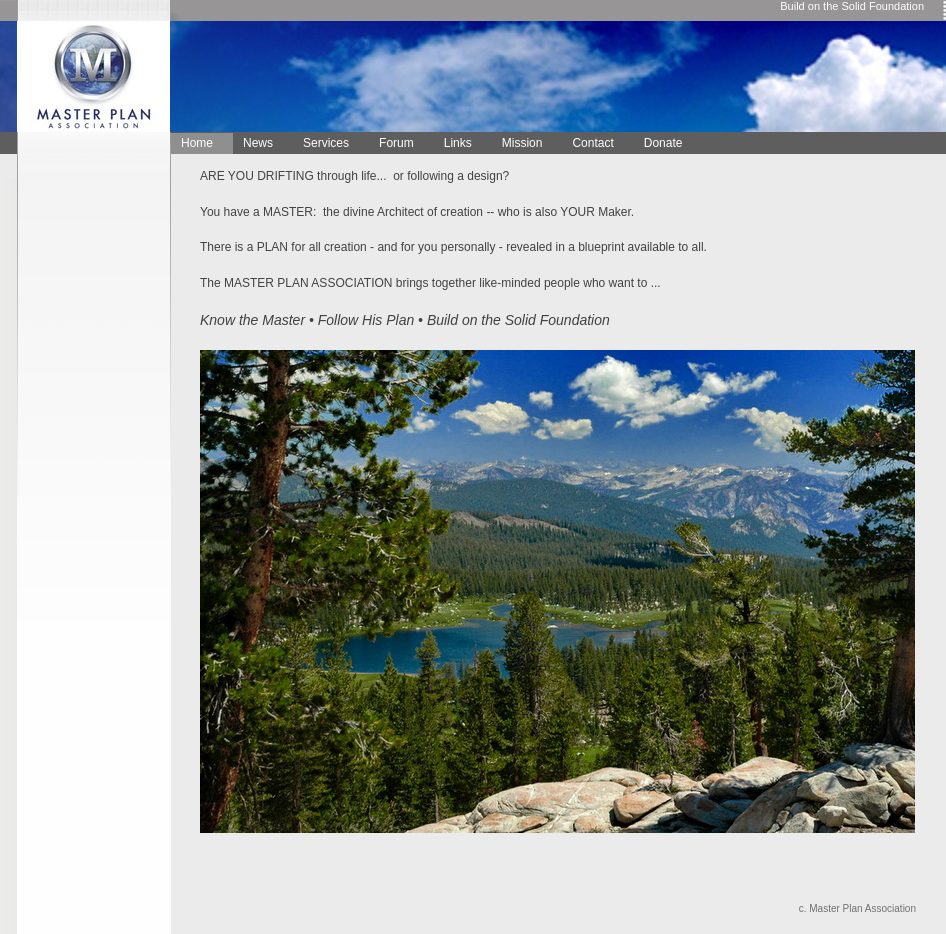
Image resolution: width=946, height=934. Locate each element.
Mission (522, 143)
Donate (663, 143)
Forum (396, 143)
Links (458, 143)
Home (197, 143)
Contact (592, 143)
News (258, 143)
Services (326, 143)
